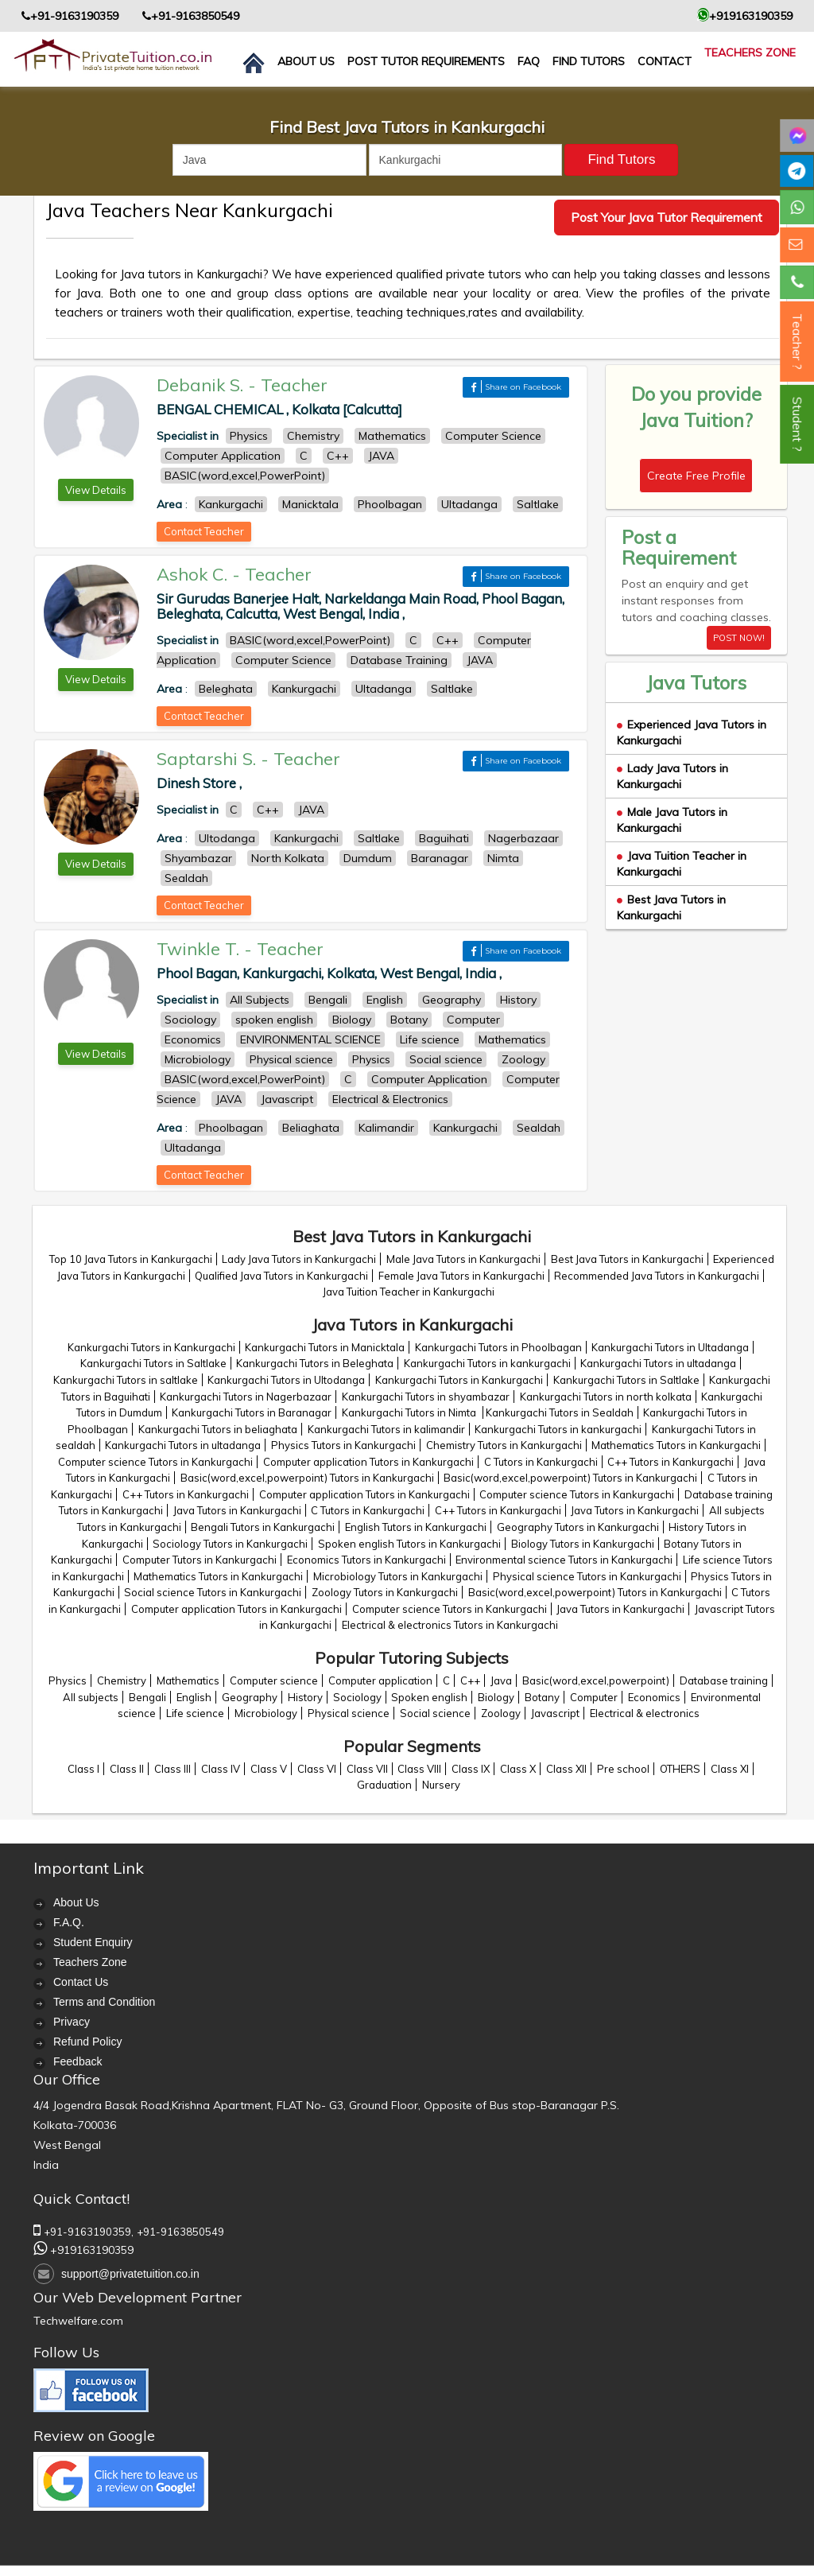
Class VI (316, 1768)
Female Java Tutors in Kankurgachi (461, 1275)
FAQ (528, 61)
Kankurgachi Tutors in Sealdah (560, 1412)
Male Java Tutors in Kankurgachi (672, 820)
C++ (470, 1680)
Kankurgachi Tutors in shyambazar (426, 1396)
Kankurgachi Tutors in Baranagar (251, 1412)
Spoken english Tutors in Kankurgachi (409, 1543)
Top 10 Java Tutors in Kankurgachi (130, 1259)
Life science (195, 1713)
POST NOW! (739, 637)
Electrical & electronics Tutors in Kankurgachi (450, 1624)
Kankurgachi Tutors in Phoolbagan (498, 1347)
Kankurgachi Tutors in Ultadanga (670, 1347)
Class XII (566, 1768)
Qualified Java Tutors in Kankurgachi (281, 1275)
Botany (542, 1697)
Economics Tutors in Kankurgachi (366, 1559)
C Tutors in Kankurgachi (541, 1461)
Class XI (730, 1768)
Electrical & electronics (645, 1713)
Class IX (471, 1768)
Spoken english (429, 1697)
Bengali (147, 1697)
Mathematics (188, 1680)
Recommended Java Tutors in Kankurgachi (656, 1275)
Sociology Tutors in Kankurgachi (230, 1543)
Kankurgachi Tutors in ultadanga (658, 1363)
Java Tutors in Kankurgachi (237, 1510)
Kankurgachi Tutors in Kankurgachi (151, 1347)
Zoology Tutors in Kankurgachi (385, 1592)
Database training (724, 1680)
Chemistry (121, 1680)
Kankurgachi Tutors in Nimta (410, 1412)
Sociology (357, 1697)
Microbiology (266, 1713)
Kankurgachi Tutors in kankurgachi (487, 1363)
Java (501, 1680)
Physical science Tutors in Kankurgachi (587, 1576)
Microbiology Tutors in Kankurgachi (398, 1576)
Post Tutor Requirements (426, 61)
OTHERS (680, 1768)
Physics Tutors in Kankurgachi (343, 1445)
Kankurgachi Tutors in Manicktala (325, 1347)
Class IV (220, 1768)
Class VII (367, 1768)
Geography (249, 1697)
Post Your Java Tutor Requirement (666, 217)
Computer (594, 1697)
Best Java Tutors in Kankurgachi (671, 907)
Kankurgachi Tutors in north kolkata (606, 1396)
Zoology (501, 1713)
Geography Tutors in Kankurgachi (578, 1527)
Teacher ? (797, 341)
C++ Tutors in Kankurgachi (670, 1461)
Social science (435, 1713)
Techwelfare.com (78, 2321)
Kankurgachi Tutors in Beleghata (314, 1363)
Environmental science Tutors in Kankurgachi (564, 1559)
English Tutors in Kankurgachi (415, 1527)
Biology (496, 1697)
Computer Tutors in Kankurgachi (199, 1559)
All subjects (90, 1697)
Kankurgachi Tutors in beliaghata (217, 1429)
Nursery (441, 1784)
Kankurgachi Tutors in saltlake (125, 1379)
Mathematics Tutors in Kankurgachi (676, 1445)
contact (665, 61)
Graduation (384, 1784)
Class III (172, 1768)
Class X (518, 1768)
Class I (83, 1768)
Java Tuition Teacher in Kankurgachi (408, 1291)
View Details (95, 490)
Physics (67, 1680)
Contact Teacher (204, 531)
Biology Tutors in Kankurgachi (582, 1543)
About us (306, 61)
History (305, 1697)
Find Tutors (588, 61)
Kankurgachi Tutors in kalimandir (386, 1429)
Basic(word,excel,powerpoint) (595, 1680)
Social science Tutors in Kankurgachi (212, 1592)
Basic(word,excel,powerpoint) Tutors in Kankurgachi (307, 1477)
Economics (654, 1697)
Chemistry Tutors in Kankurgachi (504, 1445)
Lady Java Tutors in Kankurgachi (672, 776)
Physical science (349, 1713)
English (193, 1697)
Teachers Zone (750, 52)
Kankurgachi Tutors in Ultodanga (286, 1379)
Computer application (380, 1680)
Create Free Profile (696, 475)
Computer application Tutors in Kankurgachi (368, 1461)
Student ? (797, 424)
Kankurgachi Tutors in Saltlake (153, 1363)
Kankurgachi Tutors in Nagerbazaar (245, 1396)
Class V (268, 1768)
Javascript (555, 1713)
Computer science (274, 1680)
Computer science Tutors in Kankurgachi (155, 1461)
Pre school (623, 1768)
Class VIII (419, 1768)
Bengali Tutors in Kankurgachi (263, 1527)
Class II (127, 1768)
